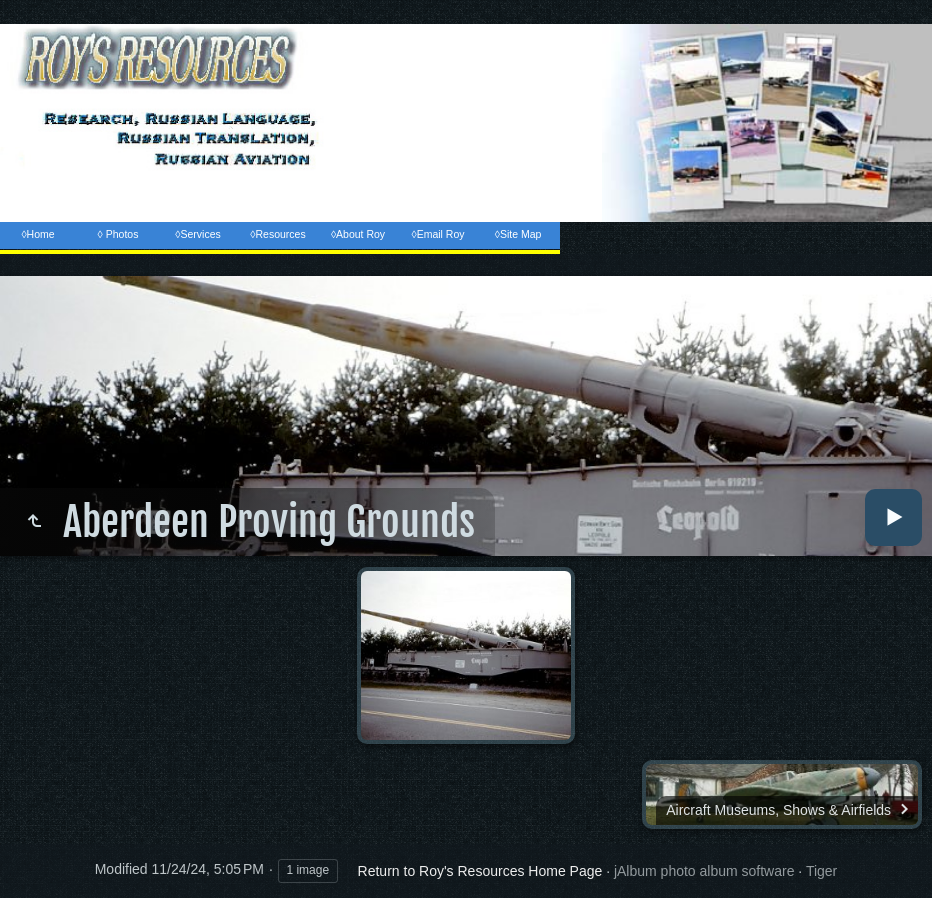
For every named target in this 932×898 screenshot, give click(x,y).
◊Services (197, 234)
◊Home (37, 234)
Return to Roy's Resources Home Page (480, 871)
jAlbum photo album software (704, 871)
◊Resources (277, 234)
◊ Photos (118, 234)
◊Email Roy (437, 234)
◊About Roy (358, 234)
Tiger (821, 871)
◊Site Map (518, 234)
